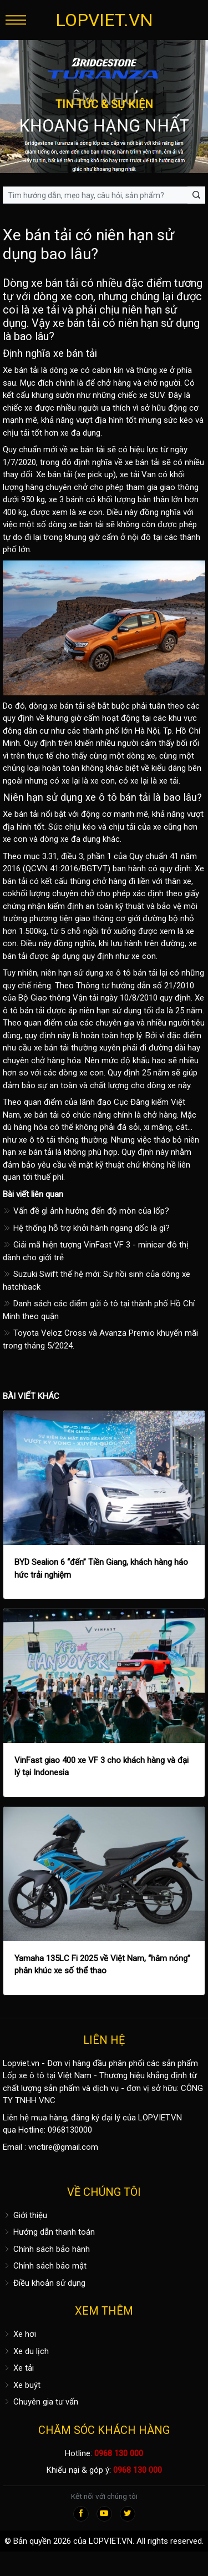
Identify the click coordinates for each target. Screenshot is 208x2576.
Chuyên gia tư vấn (40, 2402)
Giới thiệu (25, 2215)
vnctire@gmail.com (63, 2147)
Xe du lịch (26, 2351)
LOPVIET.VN (104, 20)
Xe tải (18, 2368)
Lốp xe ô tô (23, 2075)
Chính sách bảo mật (45, 2266)
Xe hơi (19, 2334)
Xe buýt (21, 2385)
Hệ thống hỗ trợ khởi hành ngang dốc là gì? (86, 1228)
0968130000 (70, 2130)
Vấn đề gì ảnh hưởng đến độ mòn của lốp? (86, 1211)
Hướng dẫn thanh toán (49, 2232)
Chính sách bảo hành (46, 2249)
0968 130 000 (118, 2453)
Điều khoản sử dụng (44, 2283)
